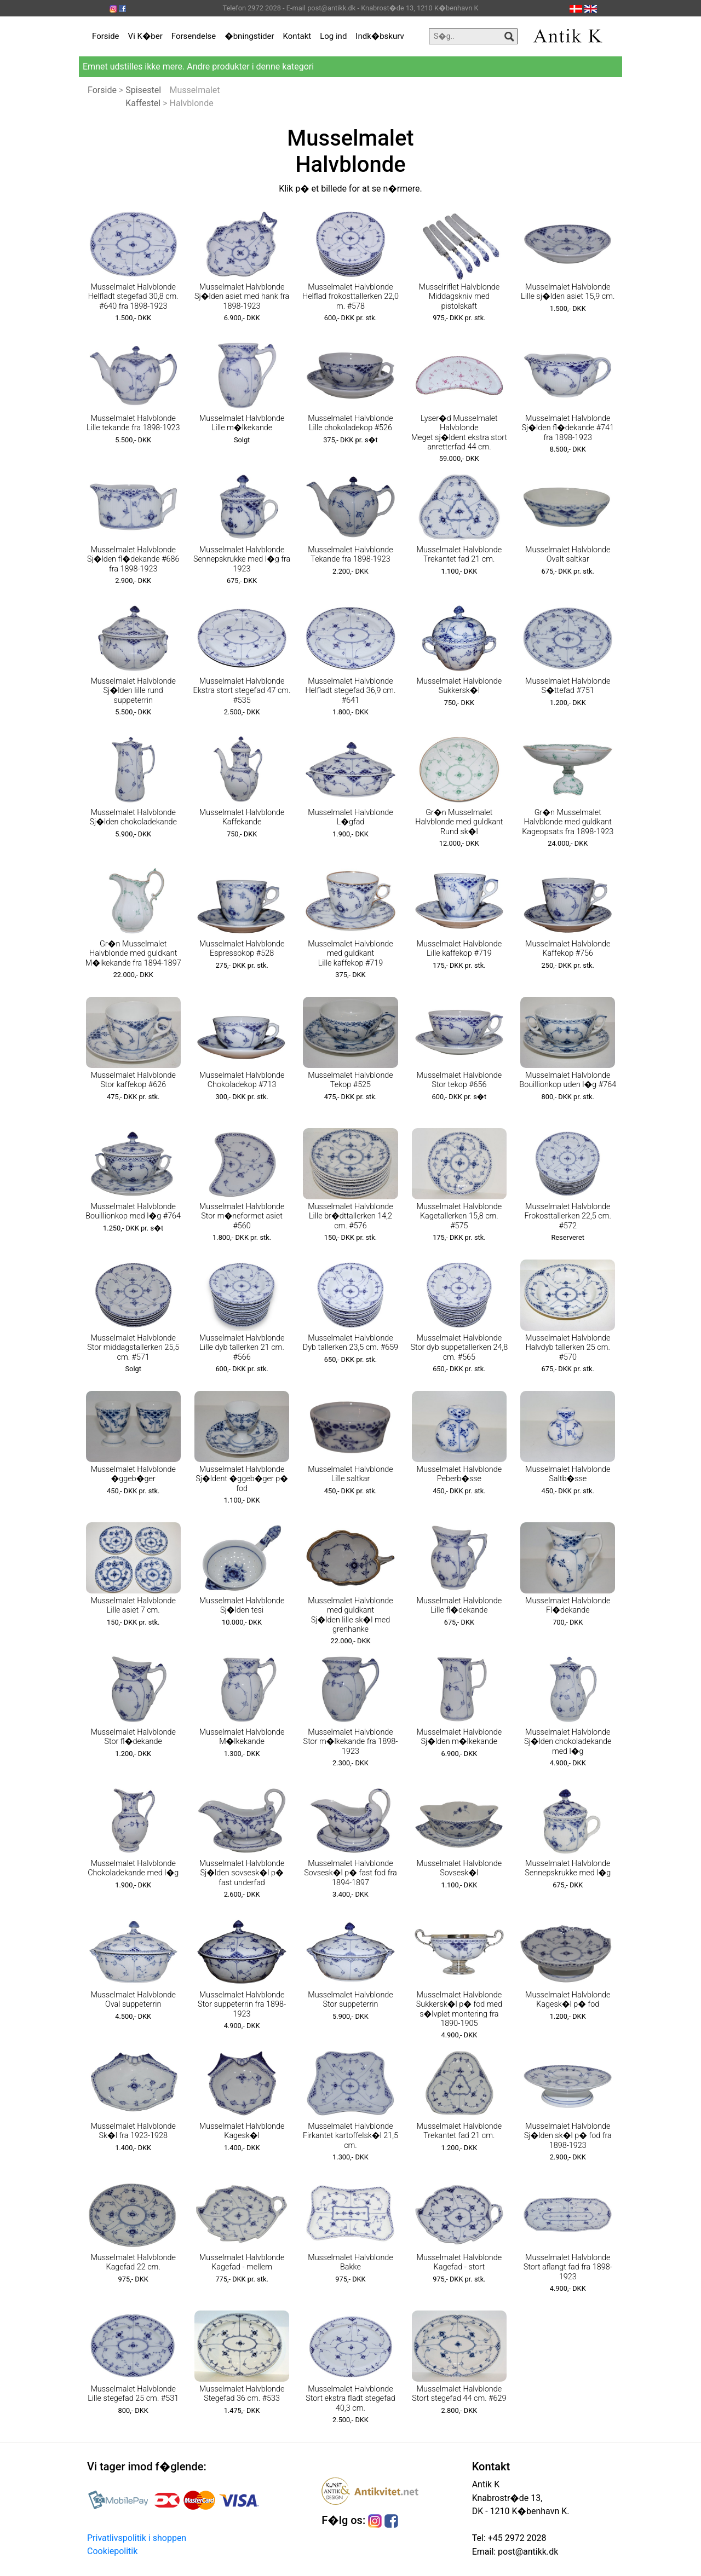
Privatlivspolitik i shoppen (136, 2538)
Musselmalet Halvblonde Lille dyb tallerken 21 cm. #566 (242, 1347)
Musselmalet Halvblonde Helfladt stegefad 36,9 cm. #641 (350, 691)
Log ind (333, 36)
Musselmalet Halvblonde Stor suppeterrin (350, 1999)
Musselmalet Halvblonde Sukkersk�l (459, 686)
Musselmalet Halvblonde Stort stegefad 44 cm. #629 (459, 2393)
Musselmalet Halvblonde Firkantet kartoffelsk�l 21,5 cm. (350, 2136)
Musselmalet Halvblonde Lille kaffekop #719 (459, 948)
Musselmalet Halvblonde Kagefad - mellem (242, 2262)
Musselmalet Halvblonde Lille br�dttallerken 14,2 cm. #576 (350, 1216)
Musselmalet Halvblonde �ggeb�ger (133, 1474)
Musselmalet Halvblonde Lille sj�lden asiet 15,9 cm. (567, 291)
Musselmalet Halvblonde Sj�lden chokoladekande (133, 817)
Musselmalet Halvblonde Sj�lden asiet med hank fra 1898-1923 (241, 296)
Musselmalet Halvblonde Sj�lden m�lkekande (459, 1737)
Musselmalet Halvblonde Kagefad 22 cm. (133, 2262)
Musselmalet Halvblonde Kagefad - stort (459, 2262)
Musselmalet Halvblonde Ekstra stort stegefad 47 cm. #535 (242, 691)
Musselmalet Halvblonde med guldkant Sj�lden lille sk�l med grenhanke (350, 1615)
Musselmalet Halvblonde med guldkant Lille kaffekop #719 (350, 953)
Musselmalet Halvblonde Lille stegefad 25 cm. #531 (133, 2393)
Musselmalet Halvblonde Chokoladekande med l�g (133, 1868)
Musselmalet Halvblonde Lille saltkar (350, 1474)
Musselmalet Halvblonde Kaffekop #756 (568, 948)
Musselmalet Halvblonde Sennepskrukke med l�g (568, 1868)
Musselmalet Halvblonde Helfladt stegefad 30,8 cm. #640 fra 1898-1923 (133, 296)
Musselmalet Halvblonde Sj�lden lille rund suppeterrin (133, 691)
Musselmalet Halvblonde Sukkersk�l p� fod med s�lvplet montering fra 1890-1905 (459, 2009)
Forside (105, 36)
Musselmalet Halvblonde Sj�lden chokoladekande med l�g (568, 1742)
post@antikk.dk (527, 2551)
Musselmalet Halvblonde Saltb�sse (568, 1474)
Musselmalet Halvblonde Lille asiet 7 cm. (133, 1605)
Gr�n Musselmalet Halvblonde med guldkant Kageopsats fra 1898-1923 (567, 822)
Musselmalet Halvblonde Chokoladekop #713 (242, 1080)
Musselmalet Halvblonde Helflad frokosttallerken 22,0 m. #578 (350, 296)
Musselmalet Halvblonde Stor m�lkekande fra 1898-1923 (350, 1742)
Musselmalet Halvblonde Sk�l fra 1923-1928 (133, 2131)
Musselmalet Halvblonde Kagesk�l (242, 2131)
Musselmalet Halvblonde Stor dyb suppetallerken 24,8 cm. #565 (459, 1347)
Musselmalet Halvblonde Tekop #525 (350, 1080)
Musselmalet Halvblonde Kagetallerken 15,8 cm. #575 (459, 1216)
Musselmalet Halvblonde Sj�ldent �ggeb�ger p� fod (242, 1479)
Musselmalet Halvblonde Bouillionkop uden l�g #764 (567, 1080)
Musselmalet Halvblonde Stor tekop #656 (459, 1080)
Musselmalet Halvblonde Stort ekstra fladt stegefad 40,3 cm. (350, 2398)
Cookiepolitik (112, 2551)
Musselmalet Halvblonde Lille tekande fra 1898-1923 (133, 423)
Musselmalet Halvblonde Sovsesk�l (459, 1868)
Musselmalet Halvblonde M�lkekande (242, 1737)
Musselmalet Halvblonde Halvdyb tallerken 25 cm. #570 (568, 1347)
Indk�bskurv (379, 36)
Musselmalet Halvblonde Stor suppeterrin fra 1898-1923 (242, 2004)
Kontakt (297, 36)
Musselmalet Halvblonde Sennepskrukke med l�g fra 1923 (241, 559)
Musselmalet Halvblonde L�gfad (350, 817)
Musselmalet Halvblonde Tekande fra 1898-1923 (350, 554)
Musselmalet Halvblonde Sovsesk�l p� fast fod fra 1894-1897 (350, 1873)
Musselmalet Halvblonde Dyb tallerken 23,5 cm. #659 (350, 1342)
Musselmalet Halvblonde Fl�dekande (568, 1605)
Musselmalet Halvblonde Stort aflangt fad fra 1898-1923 (568, 2267)
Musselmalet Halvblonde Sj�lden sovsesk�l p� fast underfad (242, 1873)
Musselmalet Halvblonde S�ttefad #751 (568, 686)
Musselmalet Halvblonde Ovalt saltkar (568, 554)
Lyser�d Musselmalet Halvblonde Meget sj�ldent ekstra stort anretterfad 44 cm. (459, 433)
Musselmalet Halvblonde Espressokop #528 (242, 948)
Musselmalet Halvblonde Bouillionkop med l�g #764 (133, 1211)
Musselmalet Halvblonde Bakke (350, 2262)
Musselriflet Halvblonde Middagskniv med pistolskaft (458, 296)
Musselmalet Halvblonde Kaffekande (242, 817)
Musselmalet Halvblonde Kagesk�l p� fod (568, 1999)
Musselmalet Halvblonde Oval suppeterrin (133, 1999)
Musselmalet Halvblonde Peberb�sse (459, 1474)
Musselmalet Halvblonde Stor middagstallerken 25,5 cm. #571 (133, 1347)
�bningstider (249, 36)
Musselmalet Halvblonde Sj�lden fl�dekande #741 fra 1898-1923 (567, 428)
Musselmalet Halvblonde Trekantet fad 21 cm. (459, 554)
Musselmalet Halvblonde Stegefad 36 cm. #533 (242, 2393)
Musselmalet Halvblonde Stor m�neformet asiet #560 (242, 1216)
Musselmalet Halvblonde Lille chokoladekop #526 (350, 423)
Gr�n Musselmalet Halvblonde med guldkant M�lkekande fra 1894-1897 (133, 953)
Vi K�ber (145, 36)
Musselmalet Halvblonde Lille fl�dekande (459, 1605)
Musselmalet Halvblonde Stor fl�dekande (133, 1737)
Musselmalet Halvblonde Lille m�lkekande (242, 423)
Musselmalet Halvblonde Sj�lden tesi (242, 1605)
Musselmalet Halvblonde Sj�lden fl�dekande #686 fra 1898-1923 (133, 559)
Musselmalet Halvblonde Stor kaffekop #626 (133, 1080)
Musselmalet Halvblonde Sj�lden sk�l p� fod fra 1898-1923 (568, 2136)
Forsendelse (193, 36)
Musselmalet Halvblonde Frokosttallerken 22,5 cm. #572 (568, 1216)
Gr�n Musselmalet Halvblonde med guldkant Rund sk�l (459, 822)
